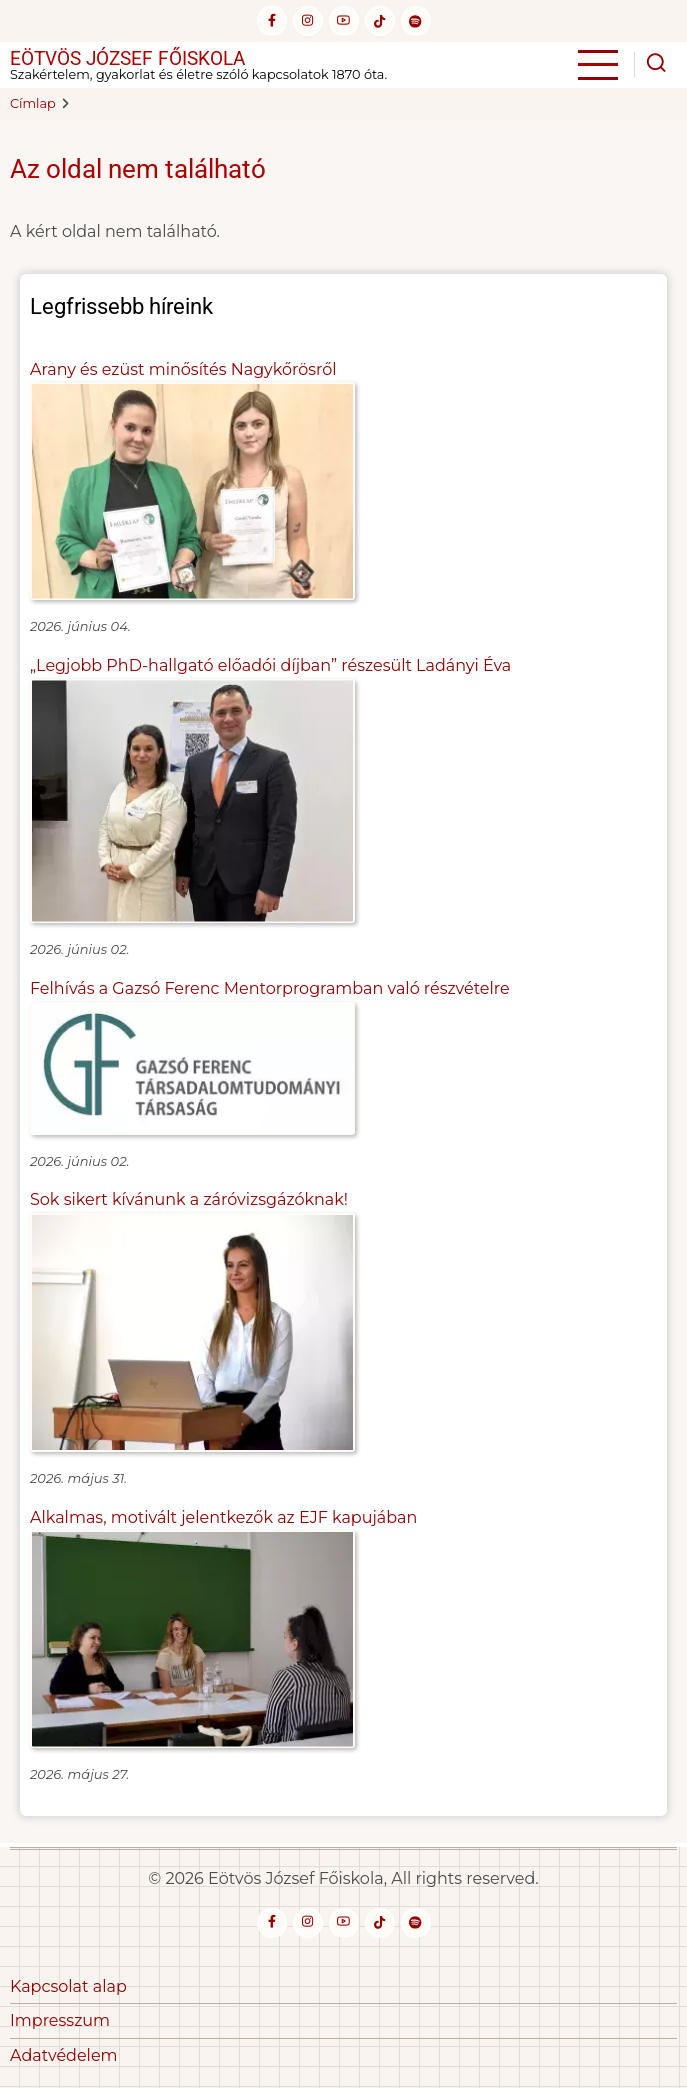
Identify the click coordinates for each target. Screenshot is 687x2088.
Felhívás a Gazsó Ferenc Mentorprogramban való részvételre (270, 988)
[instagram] (308, 21)
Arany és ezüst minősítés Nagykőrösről (183, 369)
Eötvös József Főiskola (127, 58)
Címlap (33, 103)
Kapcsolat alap (68, 1986)
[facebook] (272, 21)
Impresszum (60, 2020)
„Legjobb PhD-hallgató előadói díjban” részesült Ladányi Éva (270, 665)
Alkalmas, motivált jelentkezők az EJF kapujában (223, 1517)
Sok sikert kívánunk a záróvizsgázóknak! (189, 1199)
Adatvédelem (64, 2055)
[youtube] (344, 21)
